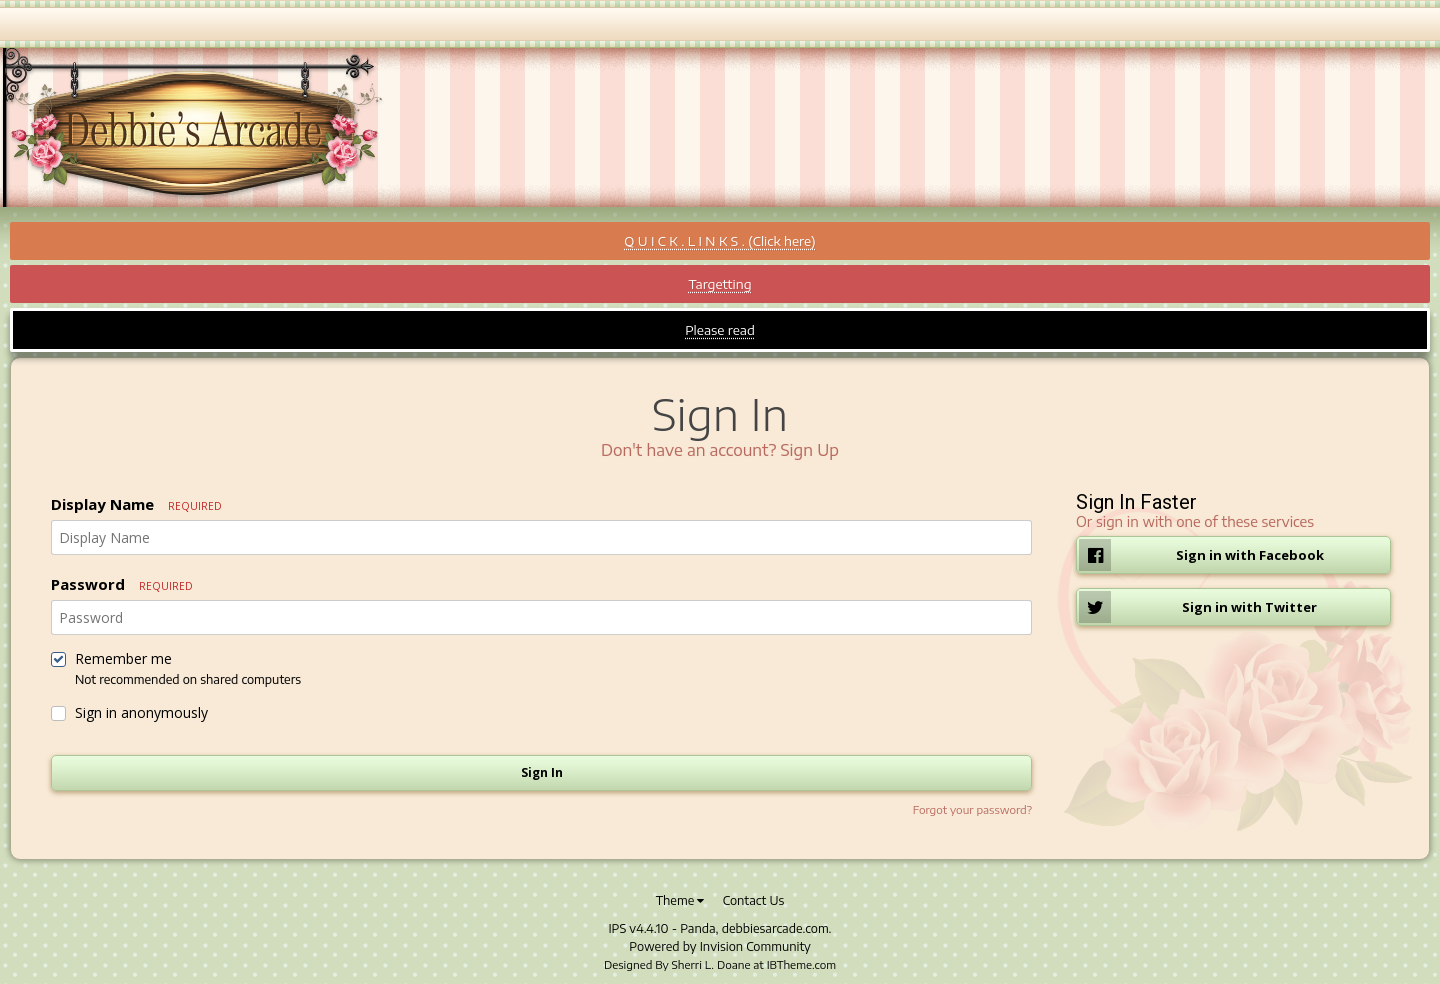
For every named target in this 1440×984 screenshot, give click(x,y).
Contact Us (754, 900)
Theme (680, 900)
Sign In (542, 772)
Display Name (136, 504)
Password (122, 584)
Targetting (719, 284)
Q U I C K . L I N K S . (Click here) (719, 241)
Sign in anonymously (141, 713)
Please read (720, 330)
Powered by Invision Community (719, 946)
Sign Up (810, 450)
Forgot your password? (972, 809)
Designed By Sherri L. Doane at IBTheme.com (720, 964)
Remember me (123, 659)
